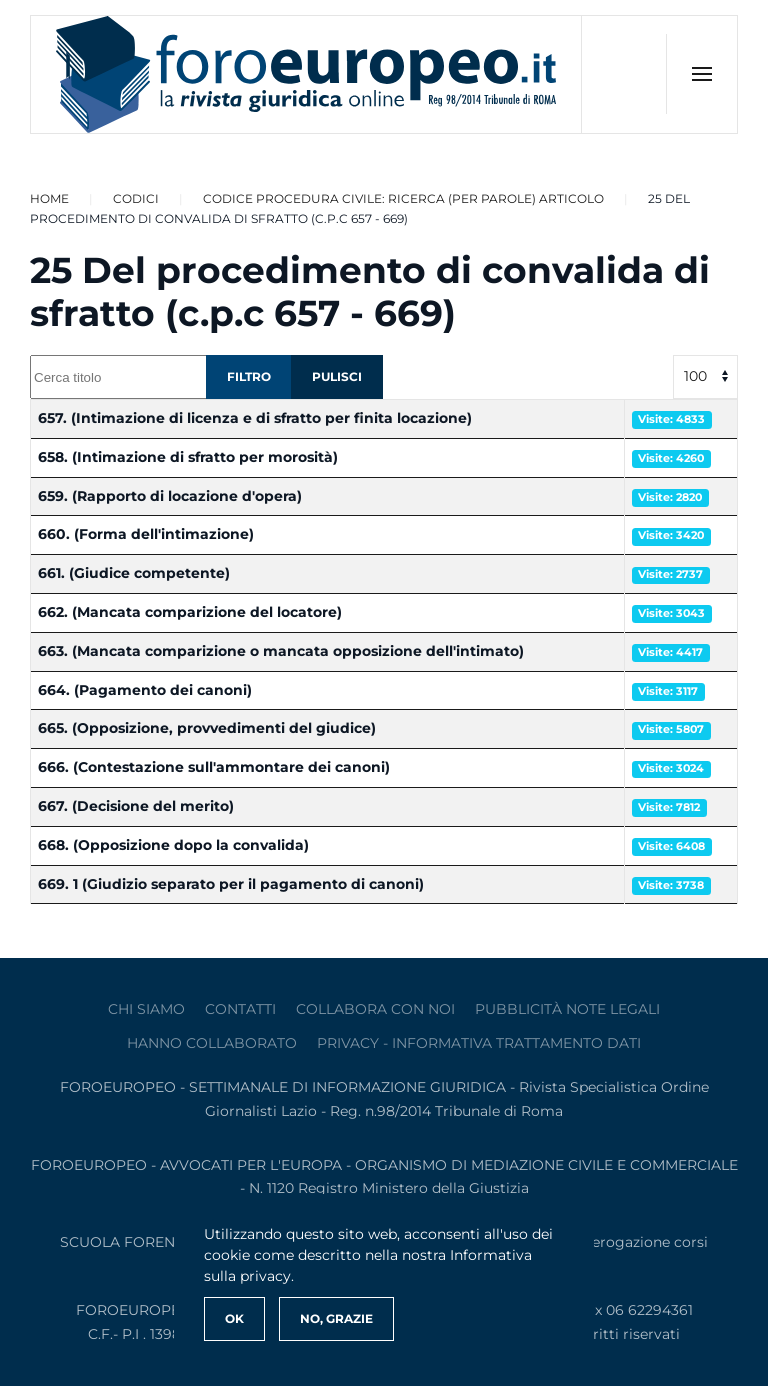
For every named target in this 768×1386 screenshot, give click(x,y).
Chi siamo (146, 1009)
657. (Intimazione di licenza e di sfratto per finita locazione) (255, 418)
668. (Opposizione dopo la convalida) (173, 845)
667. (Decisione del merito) (136, 806)
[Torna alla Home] (306, 74)
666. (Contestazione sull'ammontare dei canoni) (214, 767)
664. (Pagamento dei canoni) (145, 690)
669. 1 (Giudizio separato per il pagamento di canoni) (231, 884)
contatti (240, 1009)
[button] (701, 74)
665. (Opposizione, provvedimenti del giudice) (207, 728)
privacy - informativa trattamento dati (479, 1043)
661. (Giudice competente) (134, 573)
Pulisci (337, 376)
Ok (234, 1318)
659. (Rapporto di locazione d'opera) (170, 496)
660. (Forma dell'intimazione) (146, 534)
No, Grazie (336, 1318)
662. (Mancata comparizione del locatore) (190, 612)
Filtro (249, 376)
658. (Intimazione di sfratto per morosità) (188, 457)
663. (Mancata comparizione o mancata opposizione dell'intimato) (281, 651)
